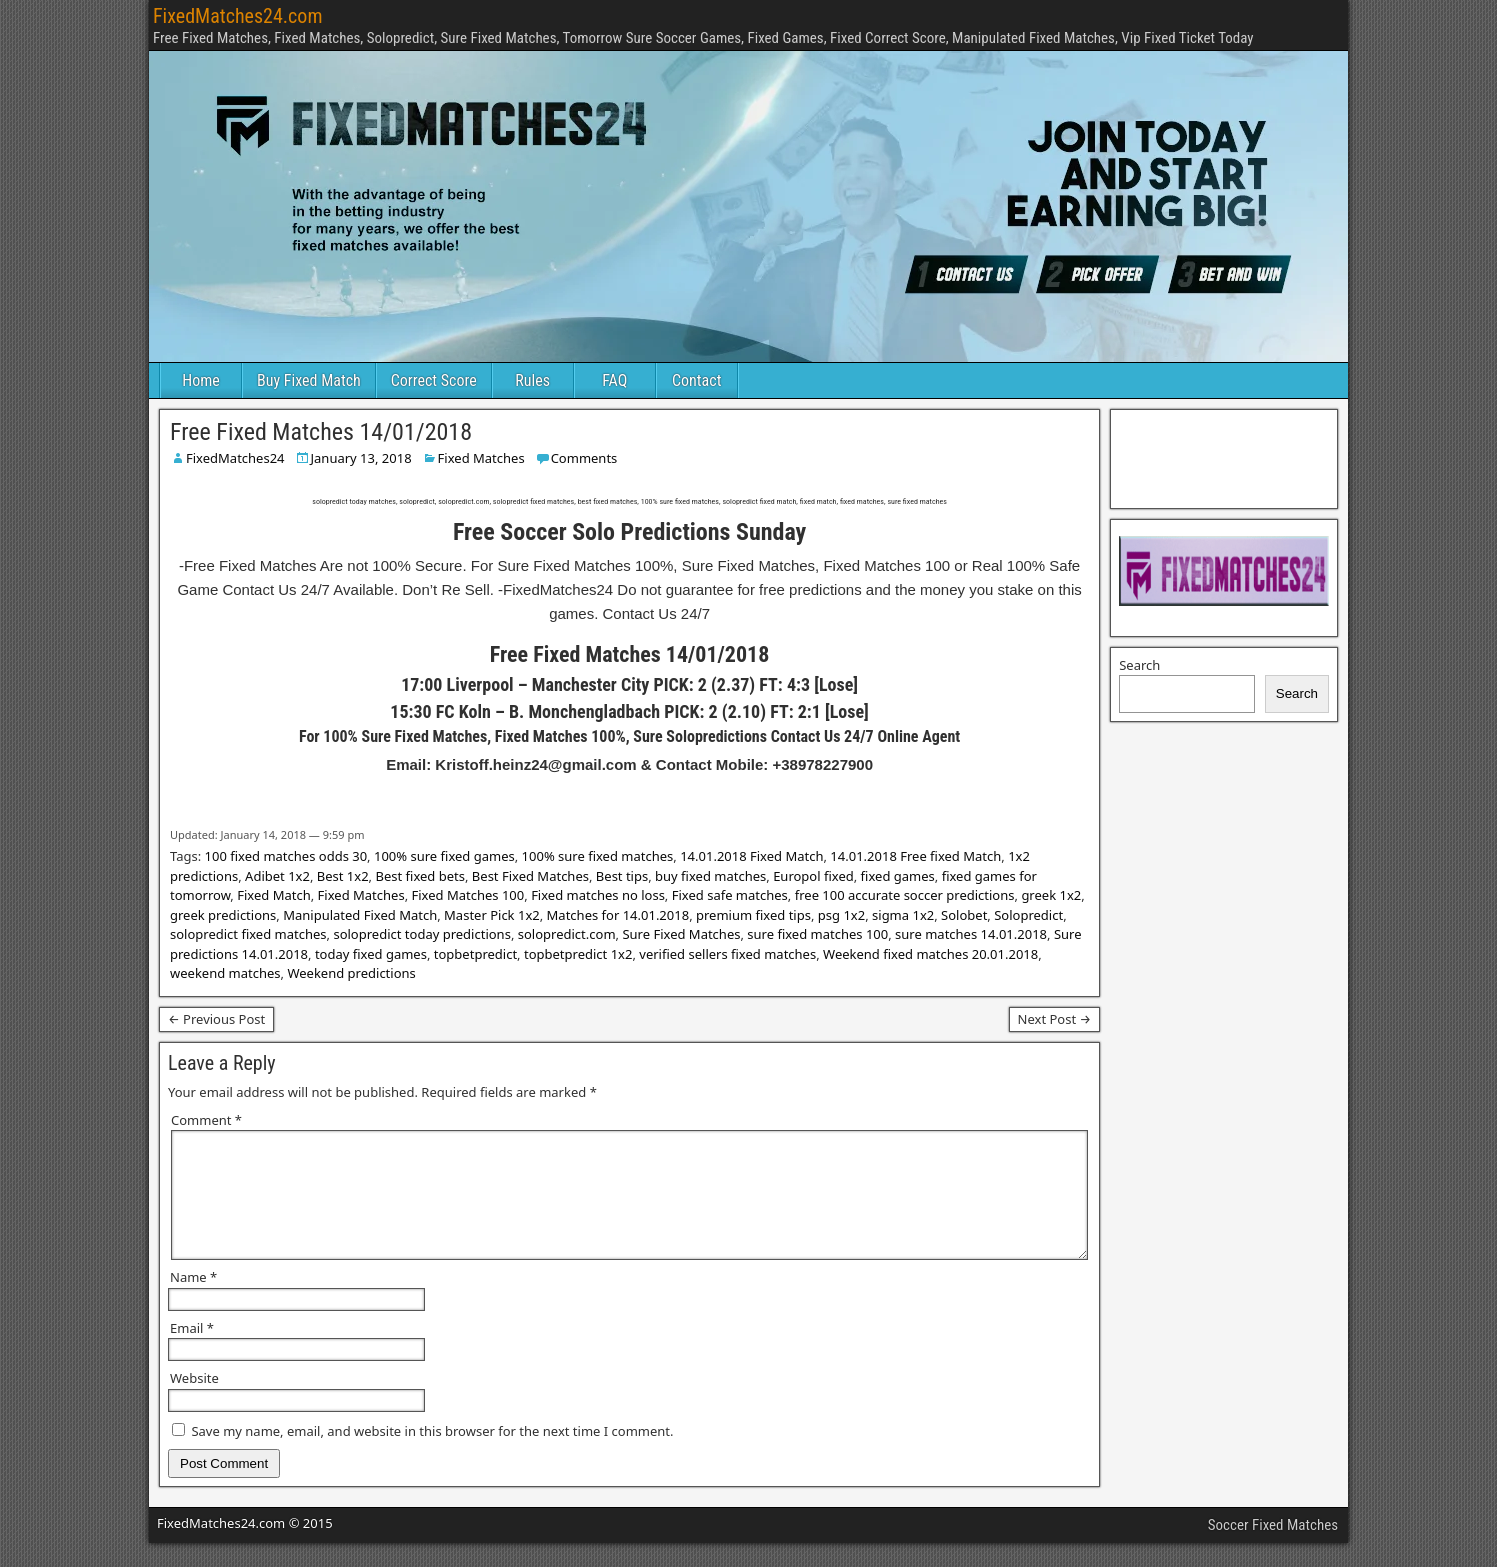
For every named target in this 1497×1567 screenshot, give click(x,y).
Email (192, 1352)
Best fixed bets (419, 876)
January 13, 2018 (361, 458)
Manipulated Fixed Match (360, 915)
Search (1139, 665)
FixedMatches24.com (237, 16)
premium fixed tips (753, 915)
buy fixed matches (710, 876)
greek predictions (223, 915)
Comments (584, 458)
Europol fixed (813, 876)
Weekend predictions (351, 973)
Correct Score (434, 380)
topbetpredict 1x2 (578, 954)
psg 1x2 (841, 915)
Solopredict (1028, 915)
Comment (206, 1120)
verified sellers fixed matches (727, 954)
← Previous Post (216, 1019)
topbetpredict (475, 954)
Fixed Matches (481, 458)
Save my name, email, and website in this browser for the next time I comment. (432, 1455)
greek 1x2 (1051, 895)
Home (201, 380)
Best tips (622, 876)
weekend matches (225, 973)
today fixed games (371, 954)
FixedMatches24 (235, 458)
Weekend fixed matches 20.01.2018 (930, 954)
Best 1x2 (343, 876)
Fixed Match (273, 895)
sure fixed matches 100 (817, 934)
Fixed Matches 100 (468, 895)
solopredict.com (567, 934)
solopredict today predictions (421, 934)
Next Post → (1055, 1019)
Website (194, 1402)
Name (193, 1301)
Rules (532, 380)
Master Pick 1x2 (492, 915)
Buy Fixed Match (309, 380)
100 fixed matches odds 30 (286, 856)
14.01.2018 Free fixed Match (915, 856)
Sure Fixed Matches (681, 934)
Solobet (964, 915)
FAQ (614, 380)
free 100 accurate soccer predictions (905, 895)
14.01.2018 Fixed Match (751, 856)
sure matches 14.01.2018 (971, 934)
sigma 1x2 (903, 915)
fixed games (898, 876)
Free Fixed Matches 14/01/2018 (321, 432)
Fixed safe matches (730, 895)
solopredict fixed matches (248, 934)
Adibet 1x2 (277, 876)
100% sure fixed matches (598, 856)
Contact (696, 380)
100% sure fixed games (444, 856)
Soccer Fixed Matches (1273, 1549)
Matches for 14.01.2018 (618, 915)
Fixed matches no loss (598, 895)
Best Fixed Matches (530, 876)
